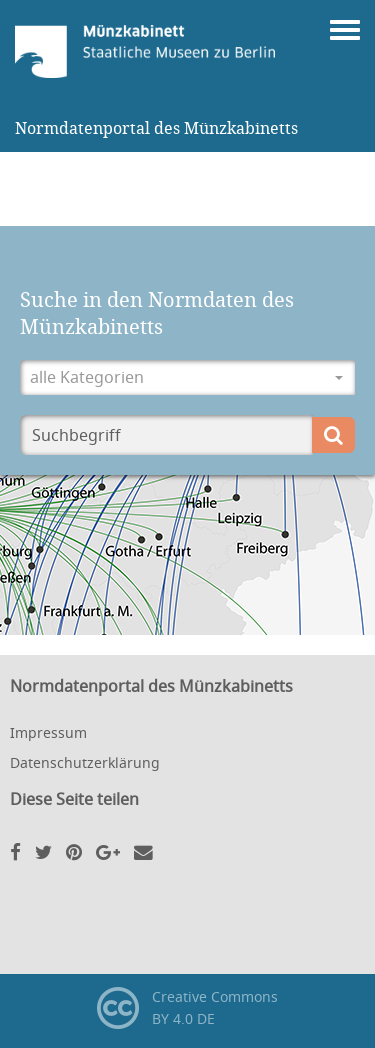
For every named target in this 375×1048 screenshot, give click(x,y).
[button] (187, 377)
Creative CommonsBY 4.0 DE (187, 1008)
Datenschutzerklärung (85, 762)
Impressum (48, 732)
